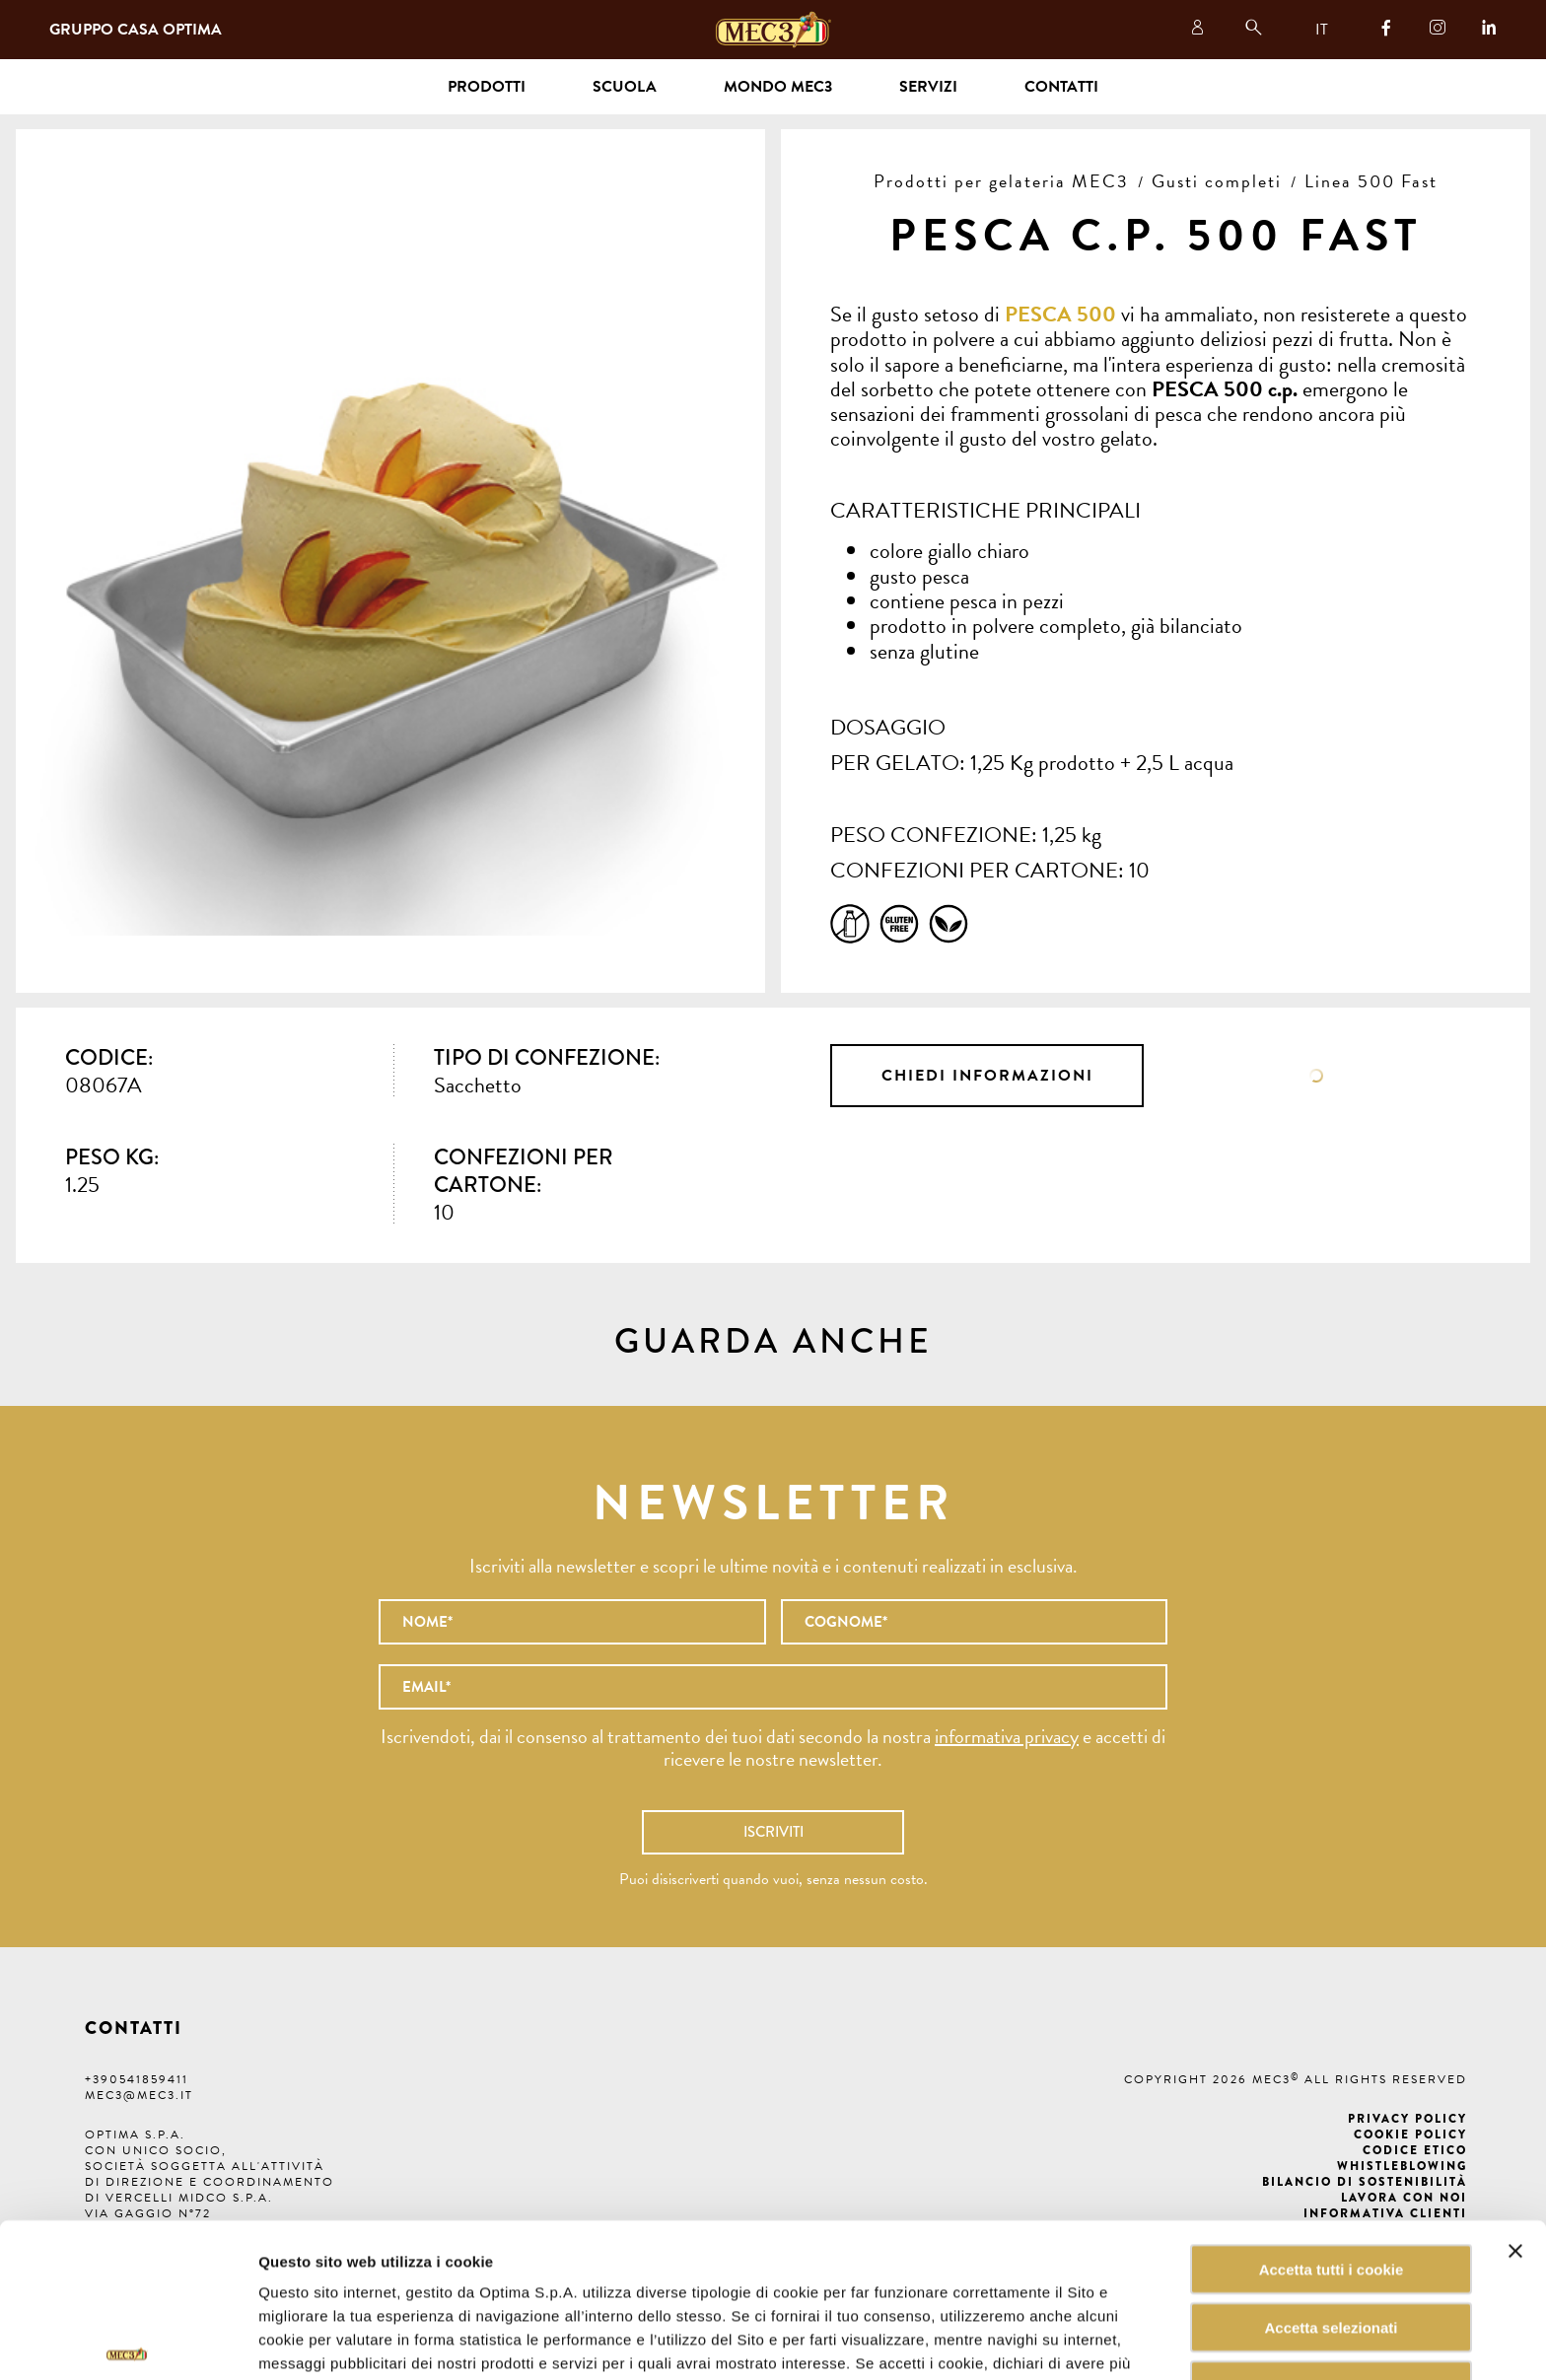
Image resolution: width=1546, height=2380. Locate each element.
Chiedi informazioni (987, 1075)
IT (1321, 29)
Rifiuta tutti (1331, 2276)
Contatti (1061, 87)
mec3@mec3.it (139, 2095)
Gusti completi (1217, 181)
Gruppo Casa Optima (135, 29)
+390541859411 (136, 2079)
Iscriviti (773, 1832)
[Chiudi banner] (1515, 2141)
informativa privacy (1007, 1736)
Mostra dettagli (1000, 2341)
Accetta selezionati (1330, 2217)
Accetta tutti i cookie (1331, 2159)
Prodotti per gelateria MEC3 (1001, 181)
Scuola (625, 87)
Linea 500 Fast (1371, 181)
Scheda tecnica (1316, 1075)
